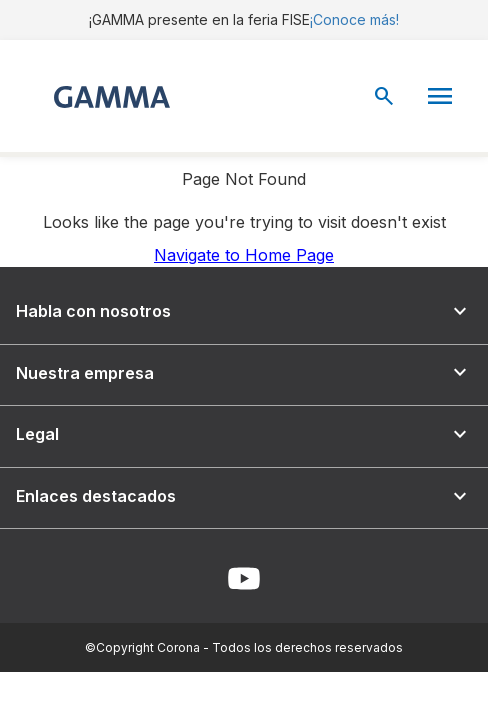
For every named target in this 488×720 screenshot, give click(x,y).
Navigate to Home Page (244, 255)
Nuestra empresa (244, 372)
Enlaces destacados (244, 496)
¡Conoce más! (354, 19)
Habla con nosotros (244, 311)
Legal (244, 434)
